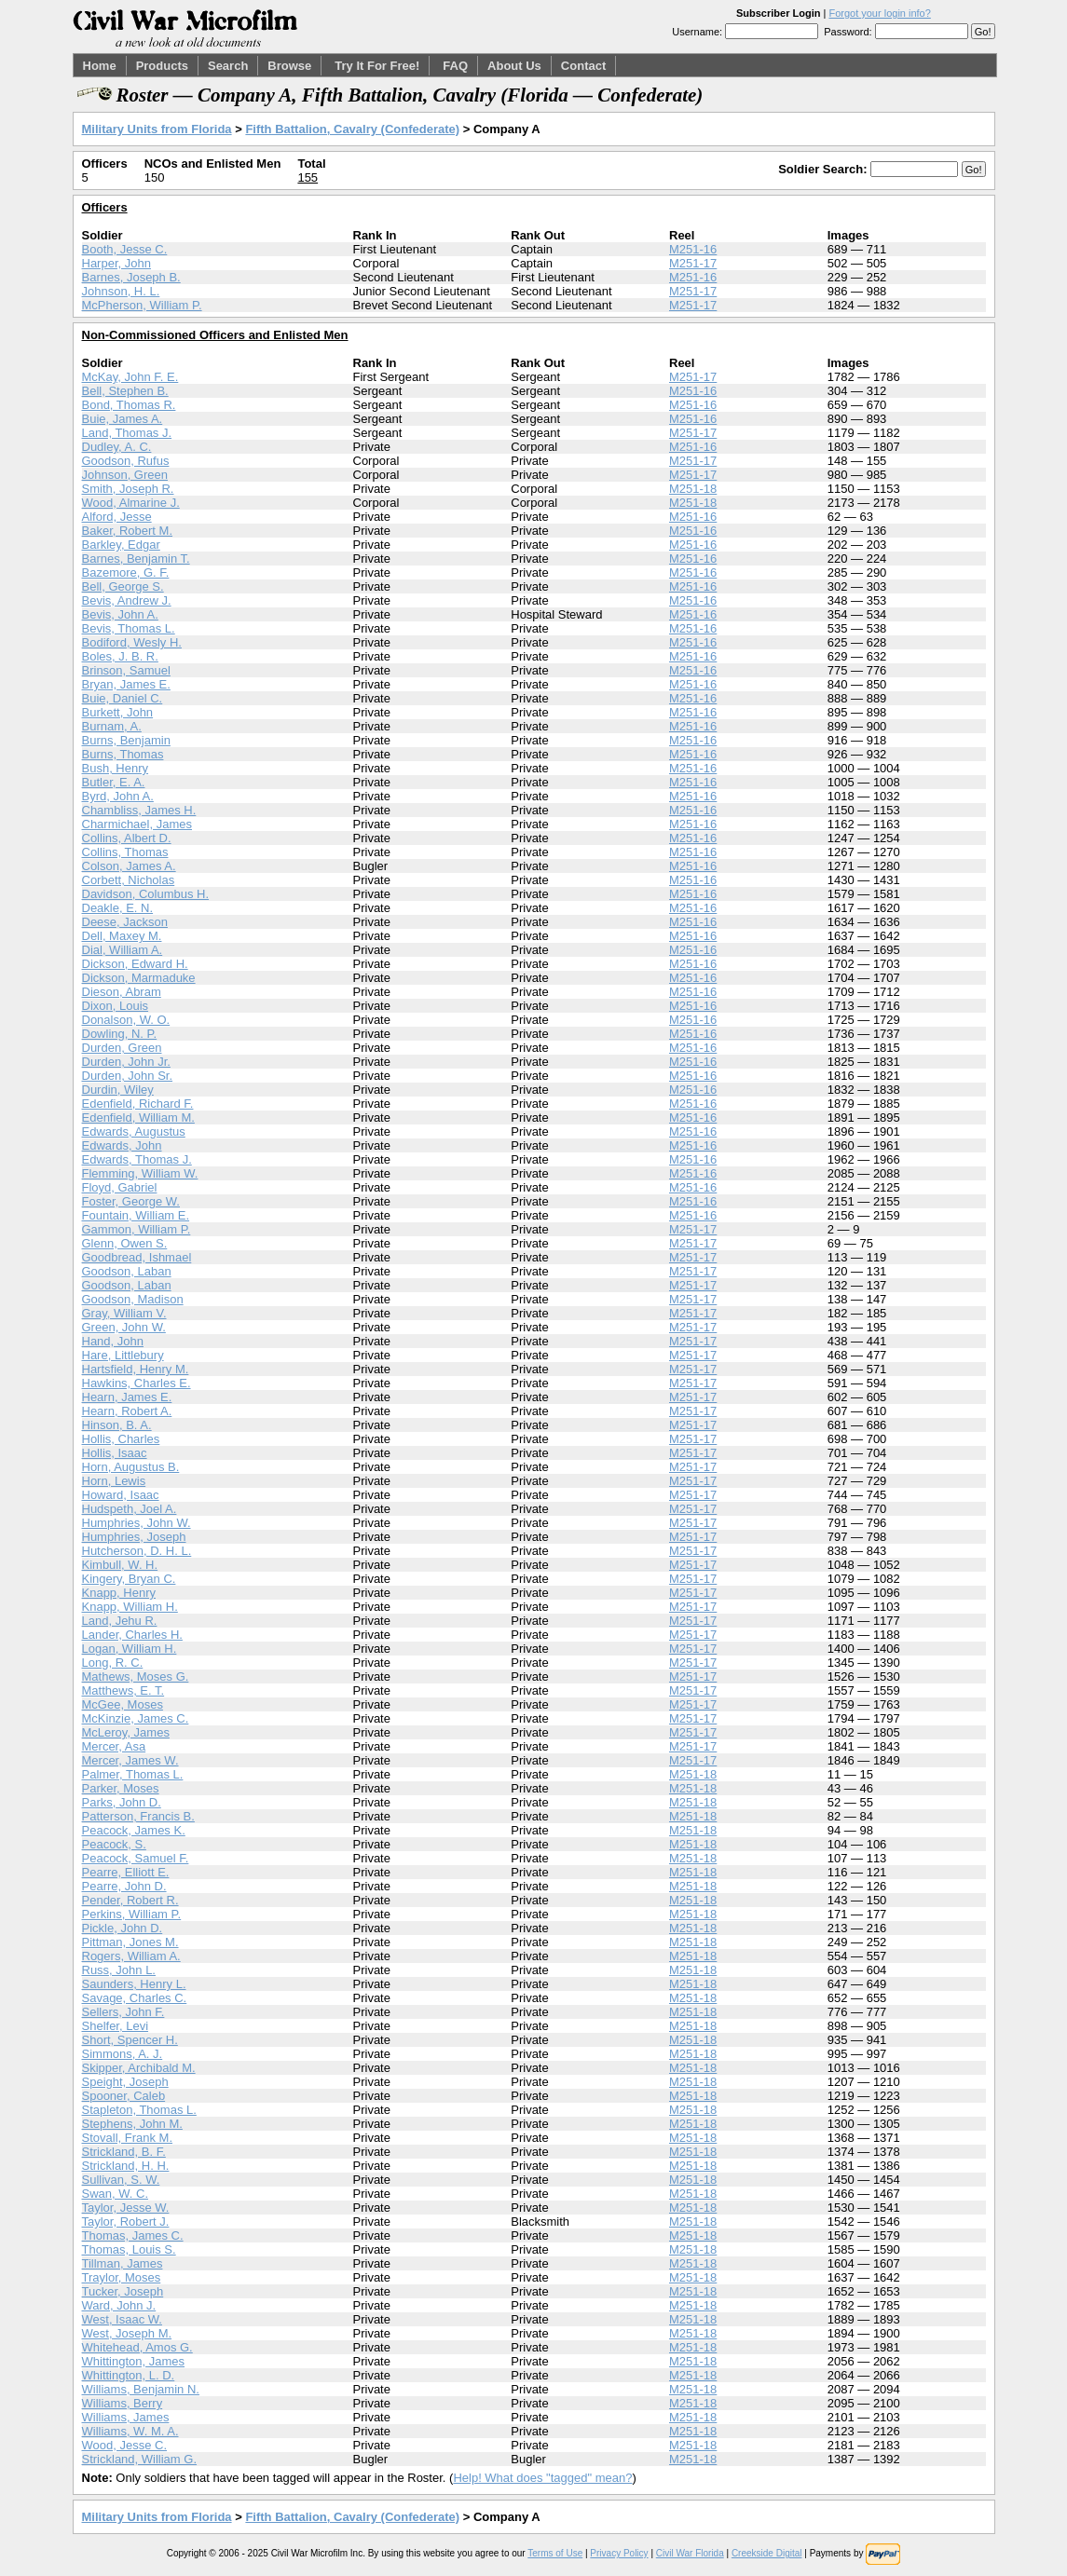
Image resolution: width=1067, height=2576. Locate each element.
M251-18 (693, 489)
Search (228, 66)
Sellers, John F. (123, 2012)
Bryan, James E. (126, 684)
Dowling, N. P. (119, 1034)
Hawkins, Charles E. (136, 1383)
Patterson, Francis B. (138, 1816)
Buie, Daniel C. (122, 698)
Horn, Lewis (114, 1481)
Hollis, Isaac (114, 1453)
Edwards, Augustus (133, 1131)
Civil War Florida (690, 2553)
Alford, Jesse (117, 517)
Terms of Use (554, 2553)
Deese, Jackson (125, 922)
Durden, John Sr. (127, 1076)
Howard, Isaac (120, 1495)
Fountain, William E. (136, 1215)
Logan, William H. (129, 1649)
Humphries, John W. (136, 1523)
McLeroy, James (126, 1732)
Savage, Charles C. (134, 1998)
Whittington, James (133, 2361)
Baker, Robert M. (127, 531)
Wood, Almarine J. (131, 503)
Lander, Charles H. (132, 1635)
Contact (583, 66)
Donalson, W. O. (126, 1020)
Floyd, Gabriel (119, 1187)
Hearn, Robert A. (127, 1411)
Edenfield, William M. (138, 1117)
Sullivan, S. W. (121, 2180)
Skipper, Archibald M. (139, 2068)
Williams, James (126, 2417)
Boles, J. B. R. (120, 656)
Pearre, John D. (124, 1886)
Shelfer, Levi (115, 2026)
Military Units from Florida (157, 129)
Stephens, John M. (132, 2124)
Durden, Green (122, 1048)
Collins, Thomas (125, 852)
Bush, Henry (115, 768)
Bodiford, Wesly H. (132, 642)
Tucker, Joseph (123, 2291)
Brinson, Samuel (126, 670)
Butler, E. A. (113, 782)
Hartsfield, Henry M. (135, 1369)
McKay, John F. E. (130, 377)
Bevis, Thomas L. (128, 628)
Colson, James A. (129, 866)
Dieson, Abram (121, 992)
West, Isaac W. (122, 2319)
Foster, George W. (131, 1201)
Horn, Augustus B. (131, 1467)
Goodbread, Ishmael (137, 1257)
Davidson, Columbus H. (146, 894)
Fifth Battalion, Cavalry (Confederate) (352, 129)
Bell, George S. (123, 586)
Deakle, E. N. (118, 908)
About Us (514, 66)
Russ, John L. (119, 1970)
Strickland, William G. (140, 2459)
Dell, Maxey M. (122, 936)
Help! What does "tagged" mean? (542, 2478)
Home (99, 66)
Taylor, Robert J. (126, 2221)
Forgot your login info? (879, 13)
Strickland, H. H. (126, 2166)
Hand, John (113, 1341)
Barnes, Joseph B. (131, 277)
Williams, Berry (122, 2403)
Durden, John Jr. (126, 1062)
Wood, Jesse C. (125, 2445)
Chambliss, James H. (139, 810)
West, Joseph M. (127, 2333)
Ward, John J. (119, 2305)
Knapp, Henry (119, 1593)
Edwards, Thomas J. (137, 1159)
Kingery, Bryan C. (129, 1579)
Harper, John (116, 263)
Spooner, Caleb (124, 2096)
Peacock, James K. (133, 1830)
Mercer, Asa (114, 1746)
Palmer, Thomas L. (133, 1774)
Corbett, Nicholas (128, 880)
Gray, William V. (124, 1313)
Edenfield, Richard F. (138, 1104)
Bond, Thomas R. (129, 405)
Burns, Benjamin (126, 740)
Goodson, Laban (126, 1271)
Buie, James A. (122, 419)
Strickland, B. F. (124, 2152)
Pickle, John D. (122, 1928)
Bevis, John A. (120, 614)
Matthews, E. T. (123, 1690)
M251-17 (693, 263)
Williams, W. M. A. (130, 2431)
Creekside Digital (767, 2553)
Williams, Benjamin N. (140, 2389)
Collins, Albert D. (126, 838)
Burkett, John (118, 712)
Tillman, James (122, 2263)
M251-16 (693, 249)
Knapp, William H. (130, 1607)
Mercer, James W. (130, 1760)
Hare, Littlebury (123, 1355)
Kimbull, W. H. (120, 1565)
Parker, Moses (120, 1788)
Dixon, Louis (115, 1006)
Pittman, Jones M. (130, 1942)
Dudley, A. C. (117, 447)
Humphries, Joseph (134, 1537)
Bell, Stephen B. (125, 391)
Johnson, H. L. (121, 291)
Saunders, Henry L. (134, 1984)
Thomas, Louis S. (129, 2249)
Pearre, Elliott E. (126, 1872)
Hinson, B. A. (117, 1425)
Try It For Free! (377, 66)
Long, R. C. (113, 1663)
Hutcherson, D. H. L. (137, 1551)
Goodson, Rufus (126, 461)
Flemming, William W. (140, 1173)
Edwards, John (122, 1145)
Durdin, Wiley (118, 1090)
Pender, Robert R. (130, 1900)
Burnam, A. (112, 726)
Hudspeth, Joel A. (129, 1509)
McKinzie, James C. (135, 1718)
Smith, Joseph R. (128, 489)
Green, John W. (124, 1327)
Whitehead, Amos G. (137, 2347)
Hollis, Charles (121, 1439)
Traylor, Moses (121, 2277)
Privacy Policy (619, 2553)
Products (162, 66)
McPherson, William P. (142, 305)
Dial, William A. (122, 950)
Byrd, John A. (118, 796)
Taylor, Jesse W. (126, 2208)
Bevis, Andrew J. (126, 600)
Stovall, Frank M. (127, 2138)
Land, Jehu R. (119, 1621)
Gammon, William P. (136, 1229)
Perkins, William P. (132, 1914)
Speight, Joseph (125, 2082)
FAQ (455, 66)
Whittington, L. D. (128, 2375)
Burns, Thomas (123, 754)
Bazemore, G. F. (126, 572)
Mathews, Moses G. (135, 1676)
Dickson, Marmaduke (139, 978)
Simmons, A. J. (122, 2054)
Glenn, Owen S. (125, 1243)
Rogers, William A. (131, 1956)
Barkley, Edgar (121, 545)
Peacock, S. (114, 1844)
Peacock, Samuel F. (135, 1858)
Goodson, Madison (133, 1299)
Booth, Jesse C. (125, 249)
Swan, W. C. (115, 2194)
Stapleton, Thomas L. (139, 2110)
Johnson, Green (125, 475)
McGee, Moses (122, 1704)
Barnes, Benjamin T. (136, 559)
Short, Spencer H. (130, 2040)
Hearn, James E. (127, 1397)
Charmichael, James (137, 824)
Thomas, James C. (133, 2235)
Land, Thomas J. (127, 433)
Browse (289, 66)
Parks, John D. (121, 1802)
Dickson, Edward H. (135, 964)
